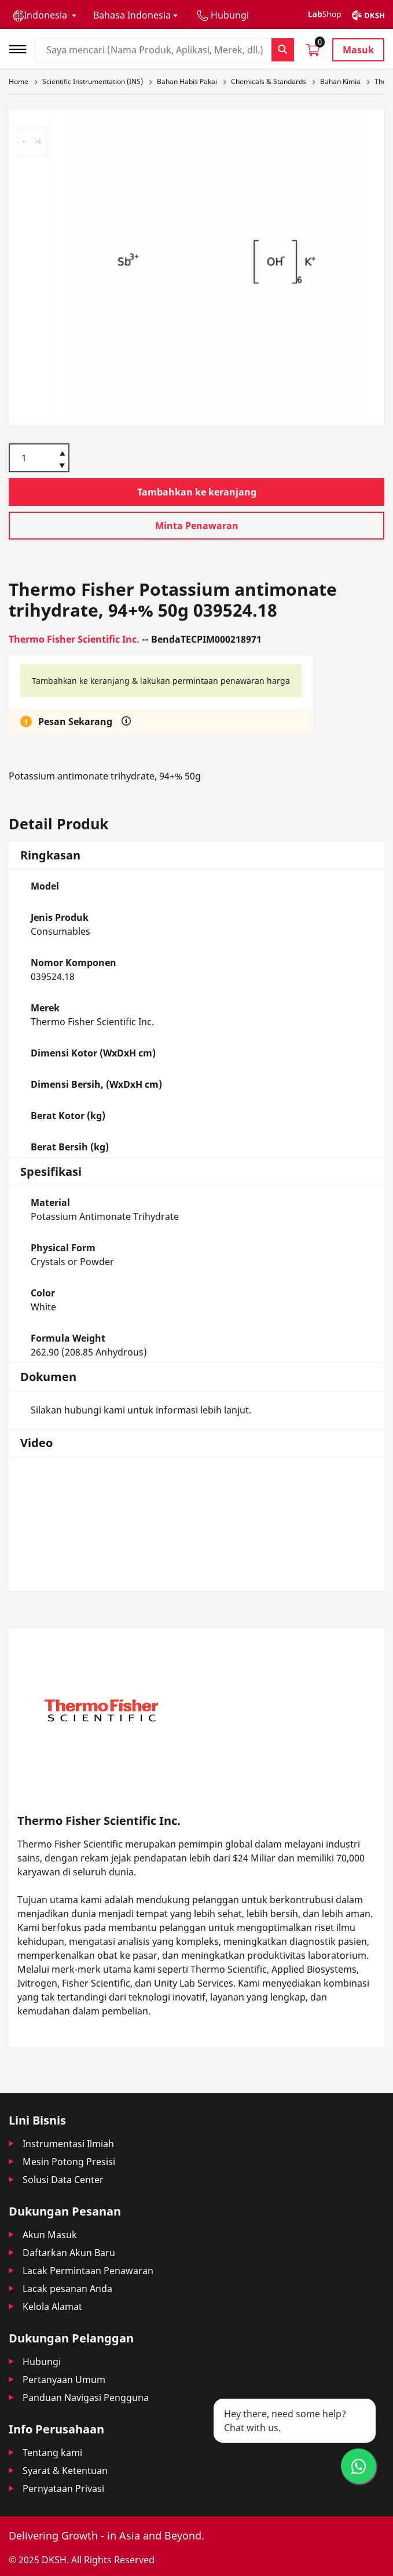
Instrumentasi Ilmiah (68, 2143)
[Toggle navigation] (21, 47)
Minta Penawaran (196, 525)
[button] (44, 15)
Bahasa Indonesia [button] (132, 15)
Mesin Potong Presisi (69, 2161)
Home (18, 81)
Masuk (358, 49)
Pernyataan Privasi (63, 2488)
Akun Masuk (50, 2234)
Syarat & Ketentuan (65, 2470)
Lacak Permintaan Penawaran (88, 2270)
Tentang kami (52, 2452)
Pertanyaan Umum (64, 2379)
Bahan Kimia (340, 81)
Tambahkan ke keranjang (196, 492)
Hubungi (42, 2361)
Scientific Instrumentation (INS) (92, 81)
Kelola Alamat (52, 2306)
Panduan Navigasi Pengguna (86, 2397)
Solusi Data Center (63, 2179)
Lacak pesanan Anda (67, 2288)
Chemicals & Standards (268, 81)
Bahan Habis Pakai (187, 81)
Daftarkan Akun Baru (69, 2252)
